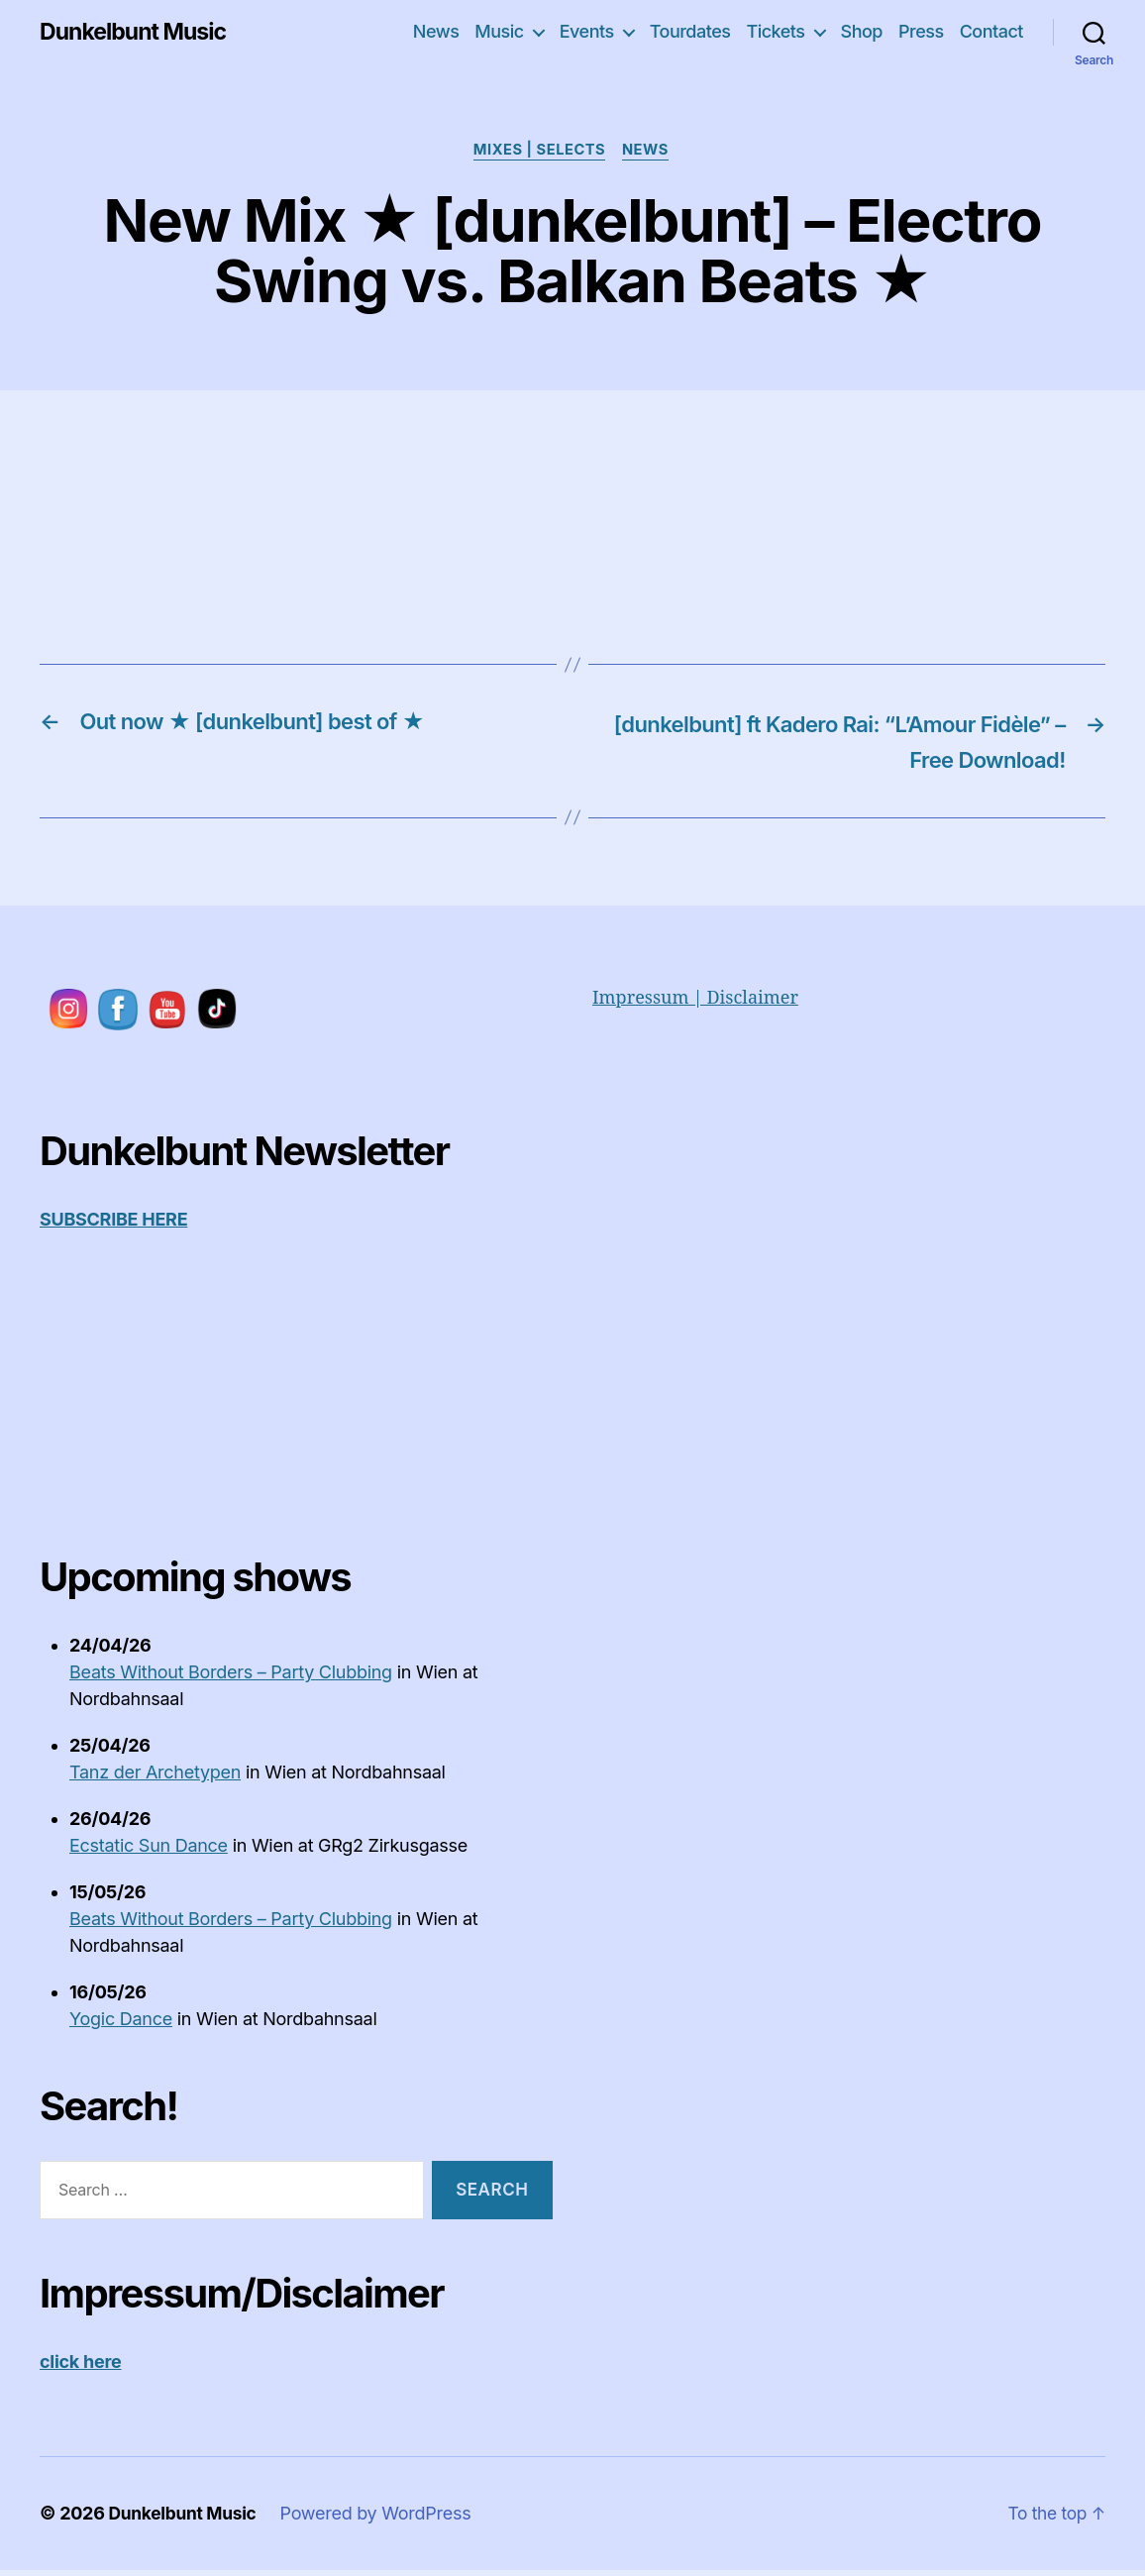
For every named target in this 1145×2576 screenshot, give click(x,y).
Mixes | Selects (539, 152)
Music (498, 31)
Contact (991, 31)
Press (921, 31)
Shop (862, 31)
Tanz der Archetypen (155, 1778)
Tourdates (690, 31)
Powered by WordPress (380, 2518)
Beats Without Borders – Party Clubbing (230, 1677)
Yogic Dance (120, 2024)
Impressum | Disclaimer (695, 1003)
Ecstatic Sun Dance (148, 1851)
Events (587, 31)
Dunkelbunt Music (137, 32)
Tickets (775, 31)
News (436, 31)
